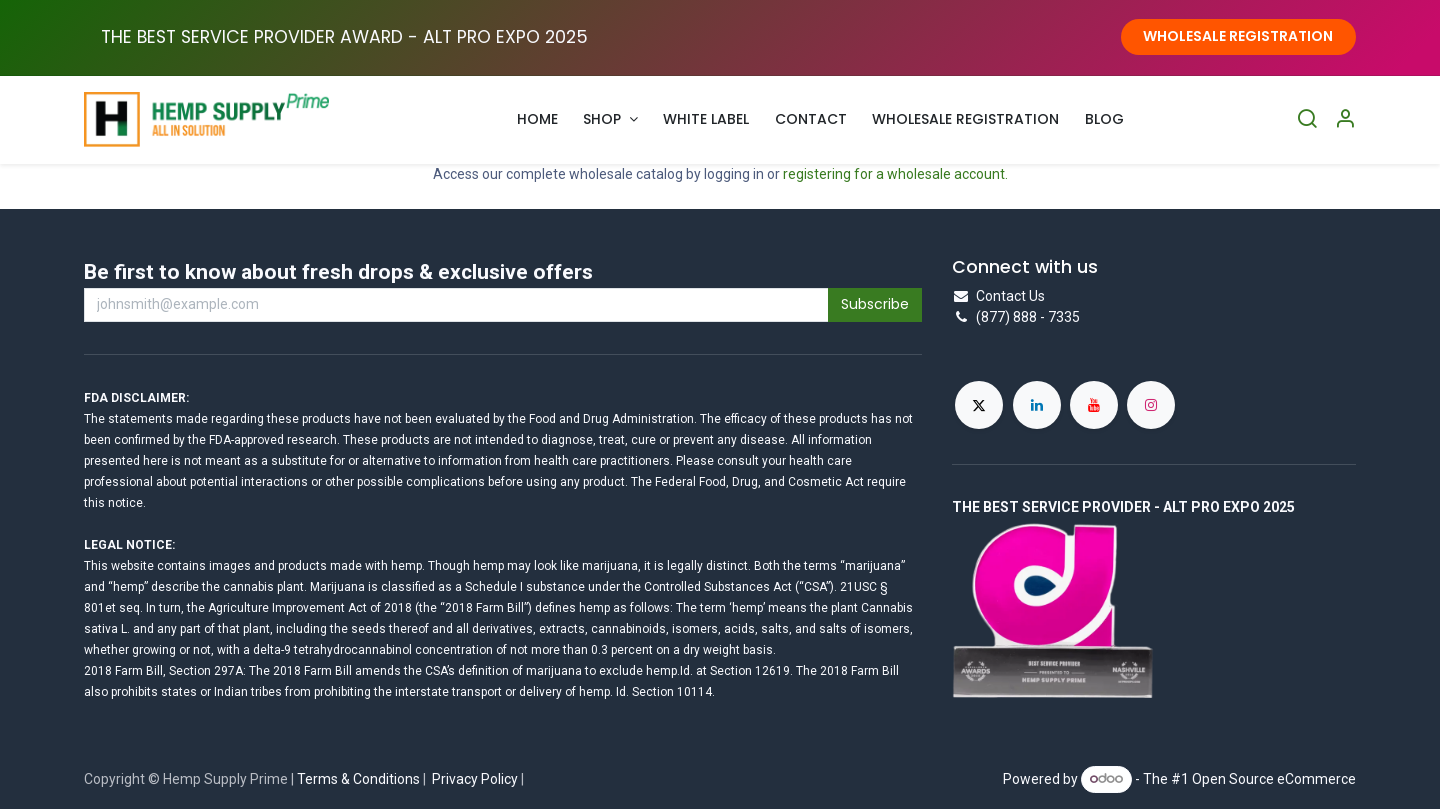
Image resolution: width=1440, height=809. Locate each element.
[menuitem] (537, 119)
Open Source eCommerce (1274, 778)
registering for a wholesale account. (895, 174)
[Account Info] (1345, 119)
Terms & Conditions (358, 779)
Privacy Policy (475, 779)
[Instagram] (1151, 405)
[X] (979, 405)
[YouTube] (1094, 405)
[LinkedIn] (1037, 405)
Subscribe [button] (875, 304)
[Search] (1307, 119)
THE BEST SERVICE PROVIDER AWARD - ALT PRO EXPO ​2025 (344, 37)
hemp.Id (668, 671)
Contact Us (1010, 296)
